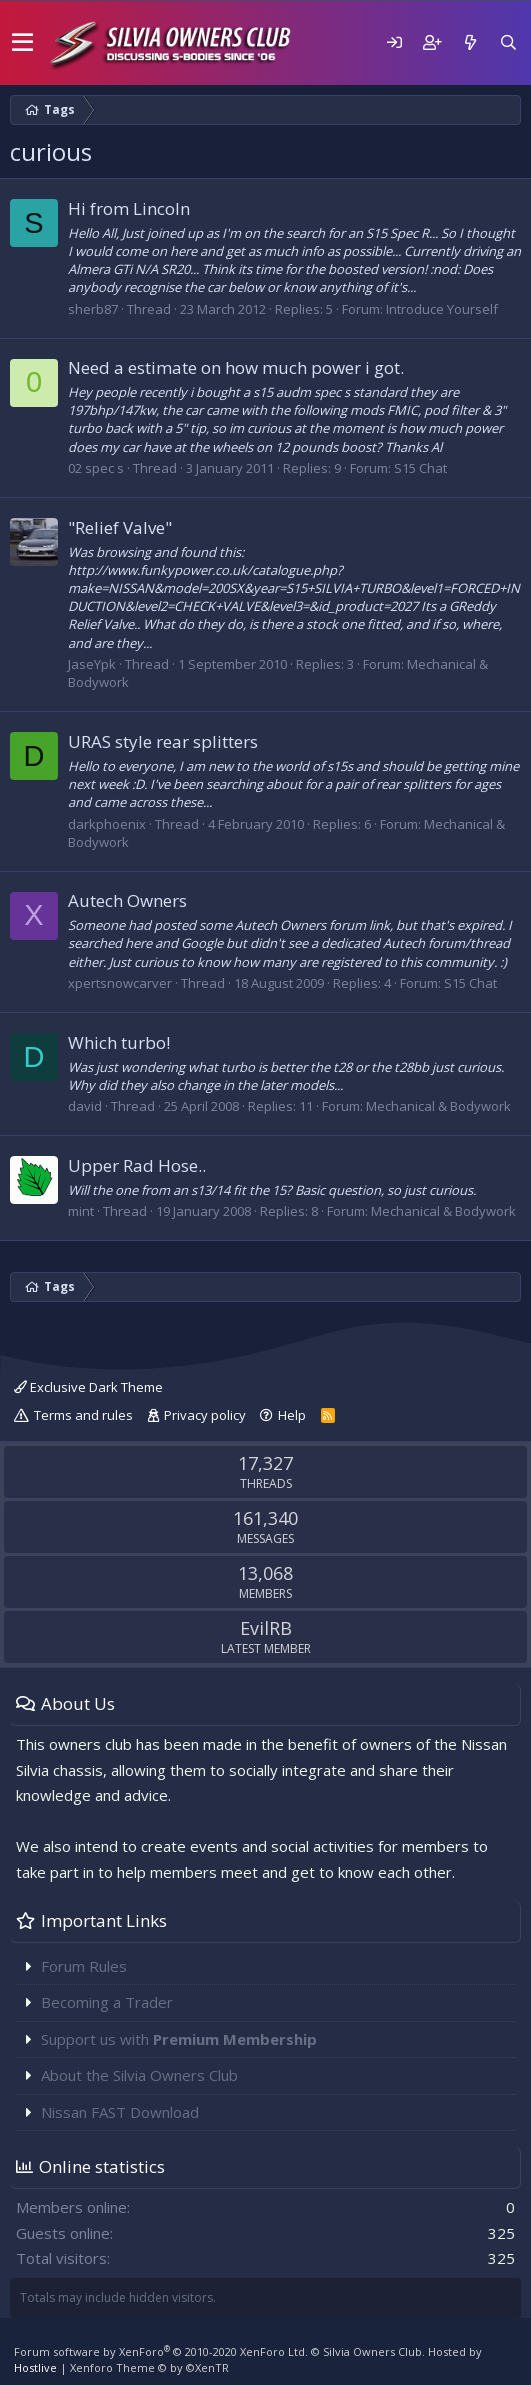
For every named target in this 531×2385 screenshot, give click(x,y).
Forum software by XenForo (161, 2351)
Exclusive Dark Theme (88, 1387)
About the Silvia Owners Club (139, 2075)
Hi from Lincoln (129, 208)
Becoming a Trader (107, 2002)
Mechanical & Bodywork (438, 1106)
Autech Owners (127, 900)
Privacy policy (205, 1415)
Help (292, 1415)
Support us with (179, 2039)
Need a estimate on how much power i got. (236, 367)
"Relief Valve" (120, 527)
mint (81, 1211)
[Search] (508, 42)
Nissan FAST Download (120, 2112)
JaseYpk (92, 664)
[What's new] (470, 42)
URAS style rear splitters (163, 741)
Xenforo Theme (149, 2367)
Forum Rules (84, 1966)
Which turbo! (119, 1042)
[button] (22, 43)
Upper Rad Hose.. (137, 1165)
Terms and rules (83, 1415)
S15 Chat (420, 468)
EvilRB (266, 1628)
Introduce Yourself (442, 309)
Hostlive (35, 2367)
